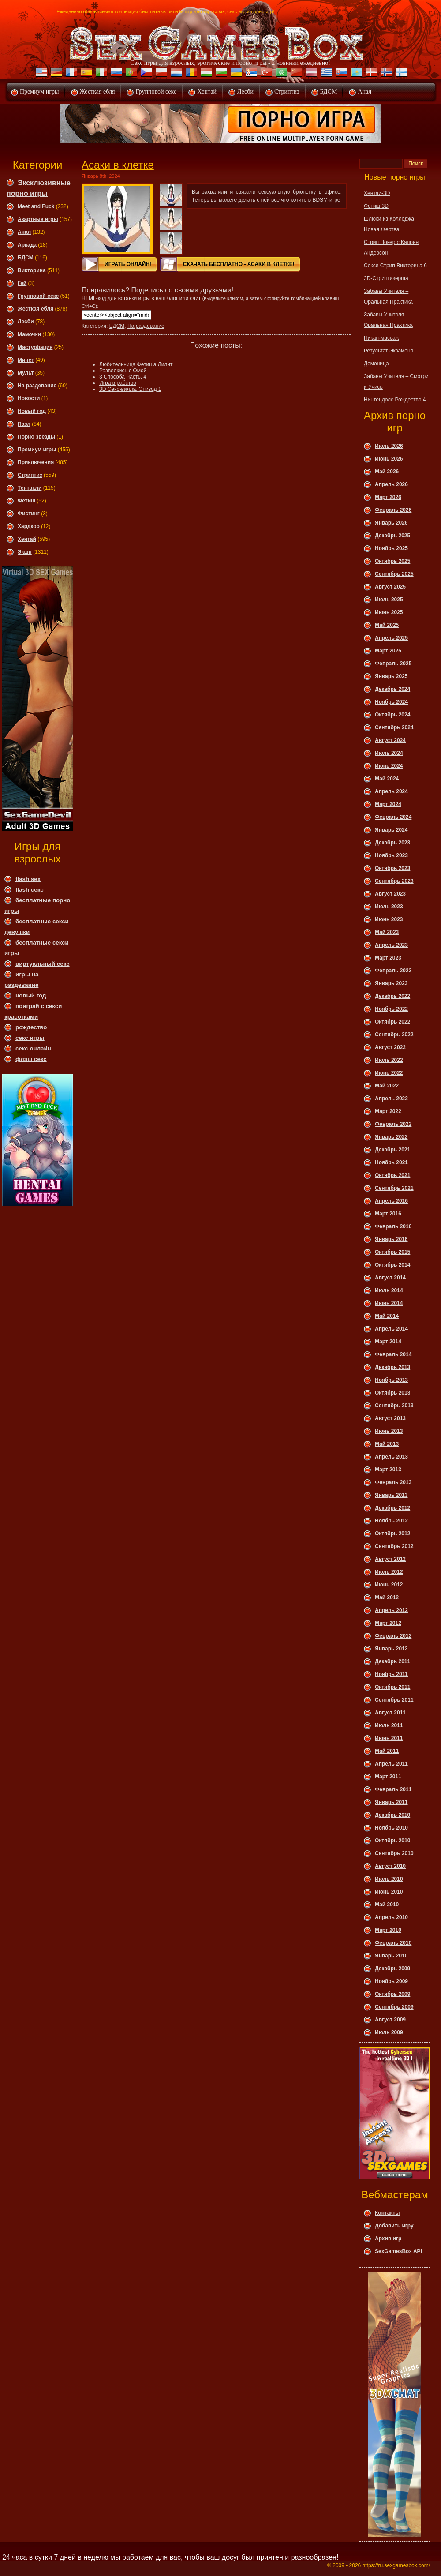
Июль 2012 (389, 1572)
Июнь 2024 (389, 766)
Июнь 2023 (389, 919)
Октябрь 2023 (392, 868)
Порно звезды (36, 437)
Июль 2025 (389, 599)
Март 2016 (388, 1214)
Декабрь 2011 (392, 1661)
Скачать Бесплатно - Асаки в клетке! (239, 264)
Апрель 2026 (391, 484)
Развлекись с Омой (122, 370)
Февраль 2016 (393, 1226)
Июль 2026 (389, 446)
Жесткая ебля (97, 91)
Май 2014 (387, 1316)
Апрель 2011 (391, 1764)
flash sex (28, 879)
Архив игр (388, 2238)
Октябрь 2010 (392, 1840)
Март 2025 (388, 651)
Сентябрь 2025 (394, 574)
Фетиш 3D (376, 206)
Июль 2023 (389, 907)
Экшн (25, 552)
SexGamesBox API (398, 2251)
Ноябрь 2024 (391, 702)
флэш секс (31, 1059)
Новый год (32, 411)
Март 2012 (388, 1623)
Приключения (36, 462)
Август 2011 (390, 1713)
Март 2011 (388, 1777)
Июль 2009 (389, 2032)
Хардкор (29, 526)
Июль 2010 (389, 1879)
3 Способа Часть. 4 (122, 377)
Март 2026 (388, 497)
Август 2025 (390, 587)
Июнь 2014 (389, 1303)
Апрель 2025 (391, 638)
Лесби (245, 91)
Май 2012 (387, 1597)
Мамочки (29, 334)
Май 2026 (387, 472)
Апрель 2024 (391, 791)
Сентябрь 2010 (394, 1853)
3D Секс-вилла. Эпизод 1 (130, 389)
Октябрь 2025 (392, 561)
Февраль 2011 (393, 1789)
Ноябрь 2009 (391, 1981)
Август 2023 (390, 894)
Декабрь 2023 (392, 843)
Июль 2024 (389, 753)
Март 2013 (388, 1469)
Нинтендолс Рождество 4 (395, 400)
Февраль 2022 (393, 1124)
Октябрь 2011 (392, 1687)
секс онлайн (33, 1048)
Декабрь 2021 (392, 1150)
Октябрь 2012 (392, 1533)
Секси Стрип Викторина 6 (395, 265)
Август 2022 (390, 1047)
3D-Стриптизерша (386, 278)
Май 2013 (387, 1444)
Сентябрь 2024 (394, 727)
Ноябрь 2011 (391, 1674)
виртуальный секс (42, 963)
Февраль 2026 (393, 510)
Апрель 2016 (391, 1201)
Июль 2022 (389, 1060)
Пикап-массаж (381, 338)
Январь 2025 (391, 676)
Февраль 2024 (393, 817)
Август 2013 (390, 1418)
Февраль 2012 (393, 1636)
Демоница (376, 363)
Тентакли (29, 488)
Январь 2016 (391, 1239)
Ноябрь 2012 (391, 1521)
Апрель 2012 (391, 1610)
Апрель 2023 (391, 945)
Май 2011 (387, 1751)
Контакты (387, 2213)
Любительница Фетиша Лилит (136, 364)
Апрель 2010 (391, 1917)
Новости (29, 398)
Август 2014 (390, 1278)
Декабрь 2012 (392, 1508)
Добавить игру (394, 2226)
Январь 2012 (391, 1649)
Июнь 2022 (389, 1073)
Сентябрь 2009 (394, 2007)
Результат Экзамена (388, 351)
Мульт (26, 373)
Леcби (26, 322)
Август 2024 (390, 740)
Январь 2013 (391, 1495)
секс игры (30, 1038)
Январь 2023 (391, 983)
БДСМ (328, 91)
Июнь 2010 (389, 1892)
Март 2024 (388, 804)
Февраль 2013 (393, 1482)
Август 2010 (390, 1866)
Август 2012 (390, 1559)
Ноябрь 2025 (391, 548)
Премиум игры (39, 91)
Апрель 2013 (391, 1457)
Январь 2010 (391, 1956)
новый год (30, 995)
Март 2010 (388, 1930)
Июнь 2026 (389, 459)
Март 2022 (388, 1111)
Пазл (24, 424)
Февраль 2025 (393, 663)
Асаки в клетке (118, 165)
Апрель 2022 (391, 1098)
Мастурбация (35, 347)
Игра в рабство (117, 383)
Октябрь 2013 (392, 1393)
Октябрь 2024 (392, 715)
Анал (364, 91)
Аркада (27, 245)
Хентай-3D (377, 193)
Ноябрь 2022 (391, 1009)
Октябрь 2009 (392, 1994)
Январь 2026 (391, 523)
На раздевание (37, 385)
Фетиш (26, 501)
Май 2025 (387, 625)
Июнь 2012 (389, 1585)
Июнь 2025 (389, 612)
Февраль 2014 (393, 1354)
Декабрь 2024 (392, 689)
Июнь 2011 (389, 1738)
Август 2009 (390, 2020)
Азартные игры (38, 219)
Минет (26, 360)
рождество (31, 1027)
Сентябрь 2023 (394, 881)
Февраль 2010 (393, 1943)
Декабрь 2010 (392, 1815)
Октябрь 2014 (392, 1265)
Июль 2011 (389, 1725)
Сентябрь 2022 (394, 1034)
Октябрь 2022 (392, 1022)
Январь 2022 (391, 1137)
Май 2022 (387, 1086)
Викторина (32, 270)
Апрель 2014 (391, 1329)
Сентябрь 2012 (394, 1546)
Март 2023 (388, 958)
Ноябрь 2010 (391, 1828)
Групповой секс (155, 91)
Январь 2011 (391, 1802)
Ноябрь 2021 (391, 1162)
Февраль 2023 (393, 970)
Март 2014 (388, 1342)
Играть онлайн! (128, 264)
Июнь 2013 (389, 1431)
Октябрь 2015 (392, 1252)
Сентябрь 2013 (394, 1405)
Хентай (207, 91)
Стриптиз (286, 91)
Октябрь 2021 (392, 1175)
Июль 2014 (389, 1290)
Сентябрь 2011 (394, 1700)
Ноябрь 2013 (391, 1380)
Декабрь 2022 (392, 996)
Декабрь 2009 (392, 1968)
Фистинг (29, 513)
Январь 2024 (391, 830)
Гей (22, 283)
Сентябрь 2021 (394, 1188)
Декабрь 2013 (392, 1367)
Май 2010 (387, 1904)
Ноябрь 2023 (391, 855)
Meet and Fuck (36, 206)
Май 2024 (387, 779)
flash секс (29, 889)
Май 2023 (387, 932)
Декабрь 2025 (392, 535)
